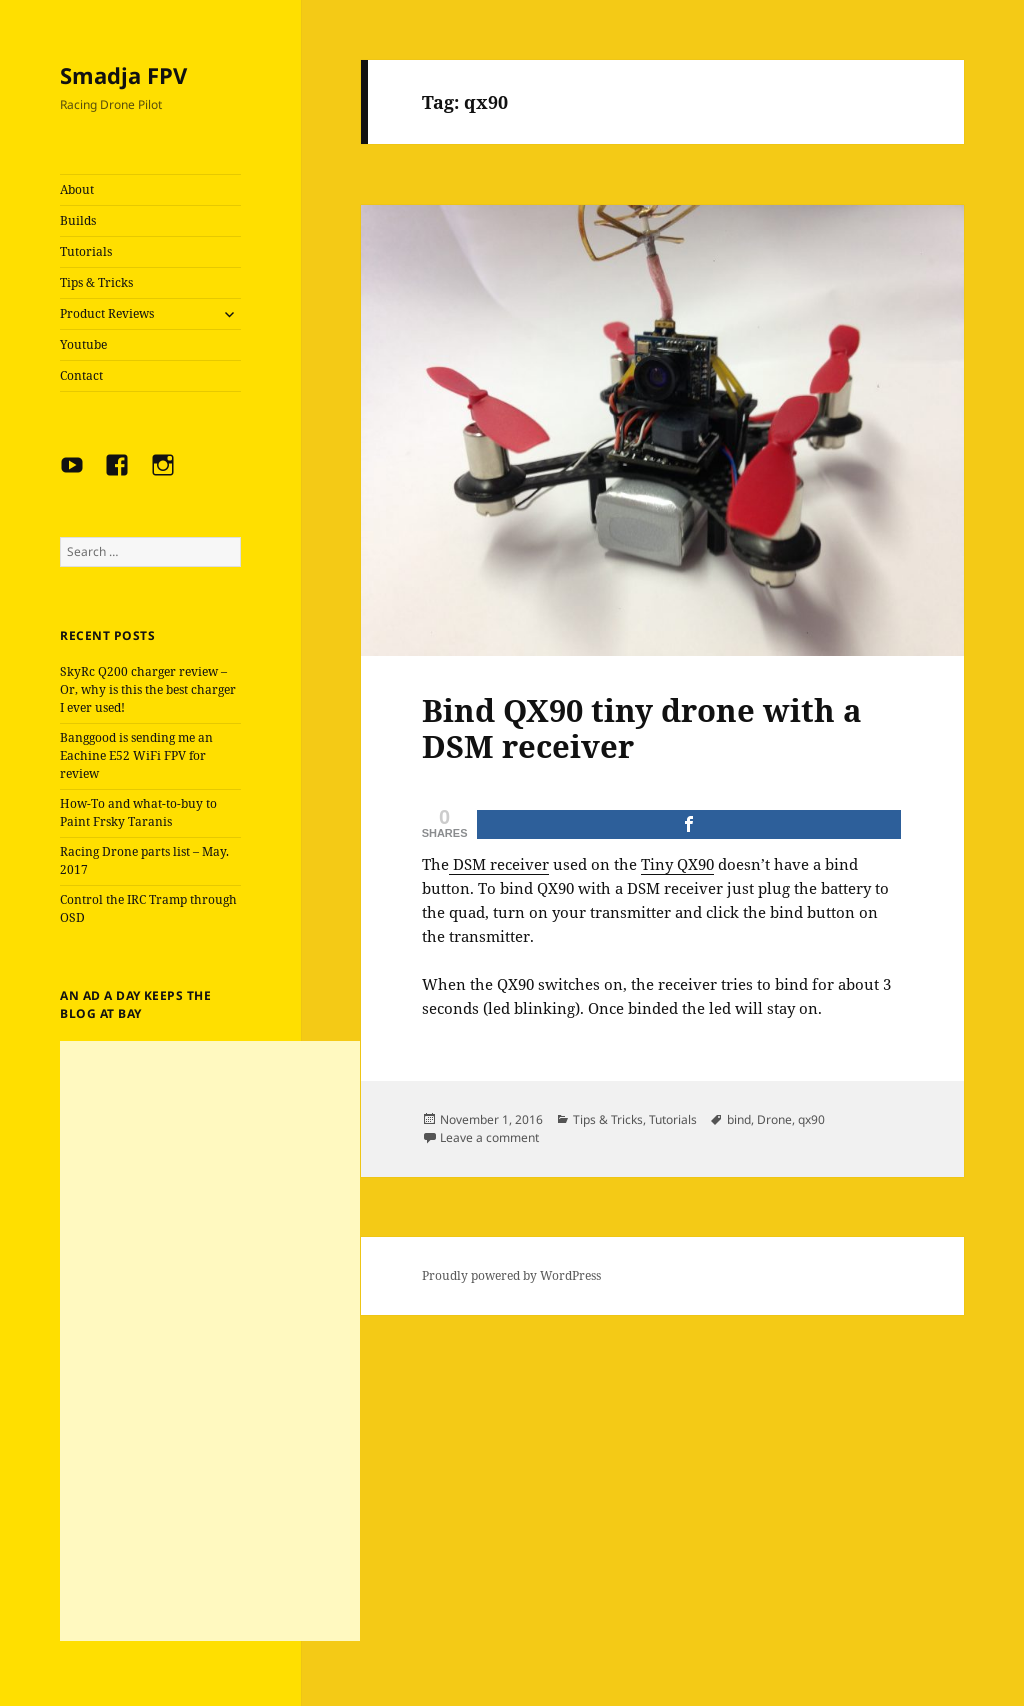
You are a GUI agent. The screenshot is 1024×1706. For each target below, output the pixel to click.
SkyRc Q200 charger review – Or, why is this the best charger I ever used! (148, 689)
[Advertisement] (210, 1341)
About (77, 189)
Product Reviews (107, 313)
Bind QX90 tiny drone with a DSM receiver (642, 728)
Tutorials (86, 251)
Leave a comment (489, 1137)
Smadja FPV (123, 75)
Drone (774, 1119)
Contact (81, 375)
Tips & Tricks (96, 282)
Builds (78, 220)
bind (739, 1119)
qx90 (811, 1119)
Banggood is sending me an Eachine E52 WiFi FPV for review (136, 755)
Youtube (83, 344)
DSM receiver (499, 864)
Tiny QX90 (677, 864)
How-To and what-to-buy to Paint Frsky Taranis (138, 812)
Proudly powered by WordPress (511, 1275)
